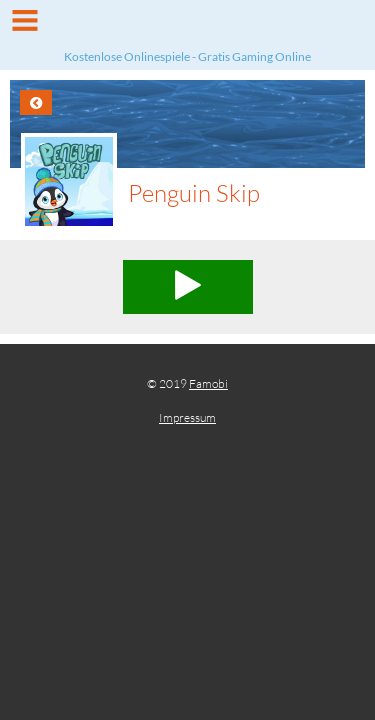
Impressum (187, 417)
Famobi (208, 383)
